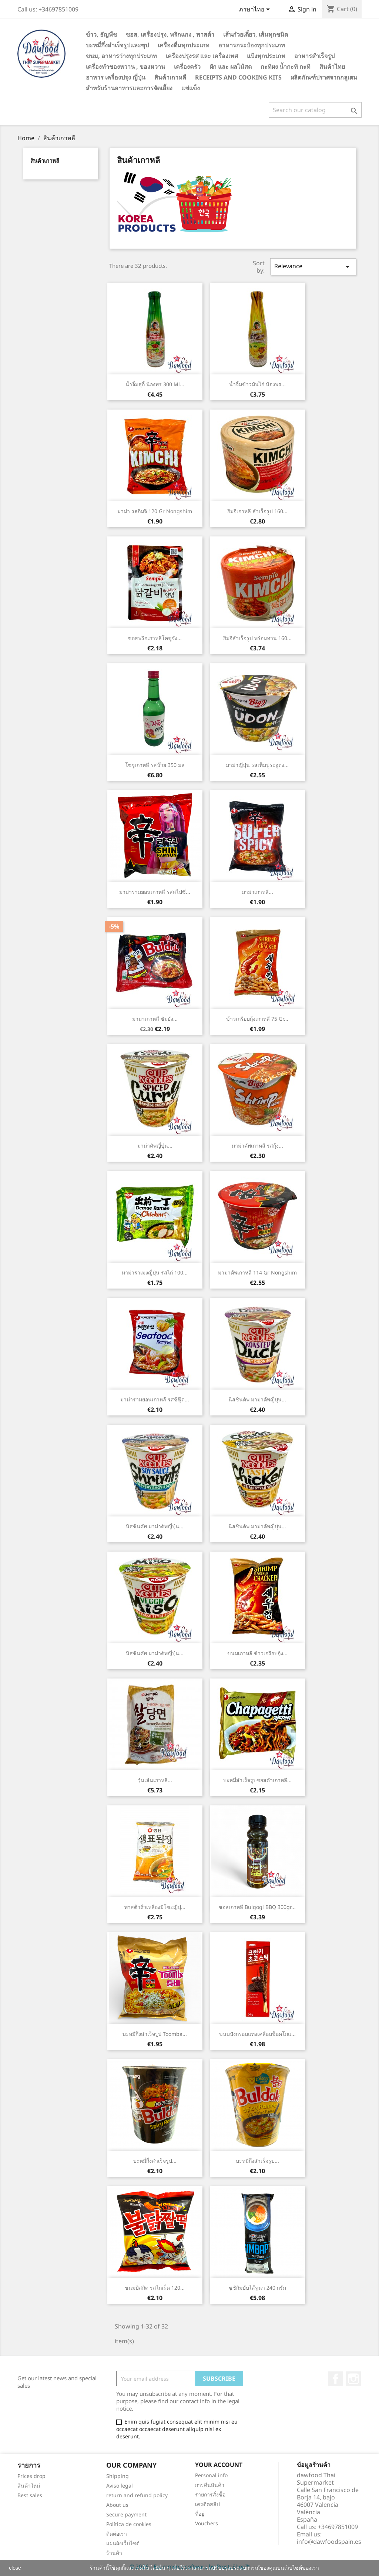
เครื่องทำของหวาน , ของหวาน (125, 67)
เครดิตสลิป (207, 2504)
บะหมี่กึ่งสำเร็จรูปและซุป (117, 45)
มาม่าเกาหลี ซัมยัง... (155, 1018)
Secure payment (126, 2514)
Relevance (313, 266)
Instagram (353, 2378)
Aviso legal (119, 2485)
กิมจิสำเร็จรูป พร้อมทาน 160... (257, 638)
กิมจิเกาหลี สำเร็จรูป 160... (257, 511)
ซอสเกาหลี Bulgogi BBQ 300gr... (257, 1906)
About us (117, 2504)
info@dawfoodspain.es (329, 2542)
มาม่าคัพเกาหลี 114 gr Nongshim (257, 1272)
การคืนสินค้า (209, 2484)
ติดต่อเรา (116, 2533)
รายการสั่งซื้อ (210, 2494)
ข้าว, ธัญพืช (101, 34)
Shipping (117, 2475)
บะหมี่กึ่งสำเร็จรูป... (155, 2160)
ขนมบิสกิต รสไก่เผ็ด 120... (155, 2287)
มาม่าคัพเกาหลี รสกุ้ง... (257, 1145)
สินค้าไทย (332, 67)
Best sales (29, 2495)
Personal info (211, 2475)
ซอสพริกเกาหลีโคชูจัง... (155, 638)
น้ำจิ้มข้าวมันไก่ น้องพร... (257, 384)
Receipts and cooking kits (238, 77)
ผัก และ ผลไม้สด (230, 67)
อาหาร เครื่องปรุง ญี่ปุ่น (115, 77)
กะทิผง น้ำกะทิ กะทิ (286, 67)
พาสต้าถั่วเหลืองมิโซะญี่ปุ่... (154, 1906)
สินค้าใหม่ (28, 2485)
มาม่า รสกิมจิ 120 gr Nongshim (154, 511)
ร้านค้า (114, 2552)
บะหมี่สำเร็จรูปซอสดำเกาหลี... (257, 1780)
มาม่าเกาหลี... (257, 891)
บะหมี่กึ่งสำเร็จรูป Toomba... (155, 2033)
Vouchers (206, 2523)
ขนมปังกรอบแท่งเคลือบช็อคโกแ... (257, 2033)
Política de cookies (128, 2524)
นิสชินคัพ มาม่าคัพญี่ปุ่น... (257, 1399)
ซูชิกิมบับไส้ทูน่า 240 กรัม (257, 2287)
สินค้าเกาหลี (170, 77)
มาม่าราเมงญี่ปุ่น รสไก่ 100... (155, 1272)
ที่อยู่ (199, 2513)
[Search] (315, 110)
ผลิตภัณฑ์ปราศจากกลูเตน (324, 77)
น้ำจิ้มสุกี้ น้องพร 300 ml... (154, 384)
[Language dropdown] (255, 10)
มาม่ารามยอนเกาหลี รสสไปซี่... (154, 891)
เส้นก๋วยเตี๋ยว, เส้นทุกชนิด (255, 34)
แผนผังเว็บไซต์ (123, 2543)
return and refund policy (137, 2495)
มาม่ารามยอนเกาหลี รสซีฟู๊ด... (154, 1399)
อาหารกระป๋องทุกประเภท (251, 45)
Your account (218, 2465)
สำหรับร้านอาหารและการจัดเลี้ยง (129, 88)
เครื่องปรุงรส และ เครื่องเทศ (202, 56)
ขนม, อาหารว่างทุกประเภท (121, 56)
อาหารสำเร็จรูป (314, 56)
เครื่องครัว (187, 67)
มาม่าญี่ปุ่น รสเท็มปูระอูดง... (257, 764)
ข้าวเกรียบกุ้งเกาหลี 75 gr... (257, 1018)
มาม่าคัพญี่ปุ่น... (154, 1145)
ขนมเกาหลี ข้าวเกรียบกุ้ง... (257, 1653)
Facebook (335, 2378)
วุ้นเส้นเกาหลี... (155, 1780)
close (15, 2568)
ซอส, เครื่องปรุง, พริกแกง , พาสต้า (170, 34)
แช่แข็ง (190, 88)
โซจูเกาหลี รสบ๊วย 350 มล (155, 764)
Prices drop (31, 2475)
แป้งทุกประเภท (266, 56)
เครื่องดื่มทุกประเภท (183, 45)
